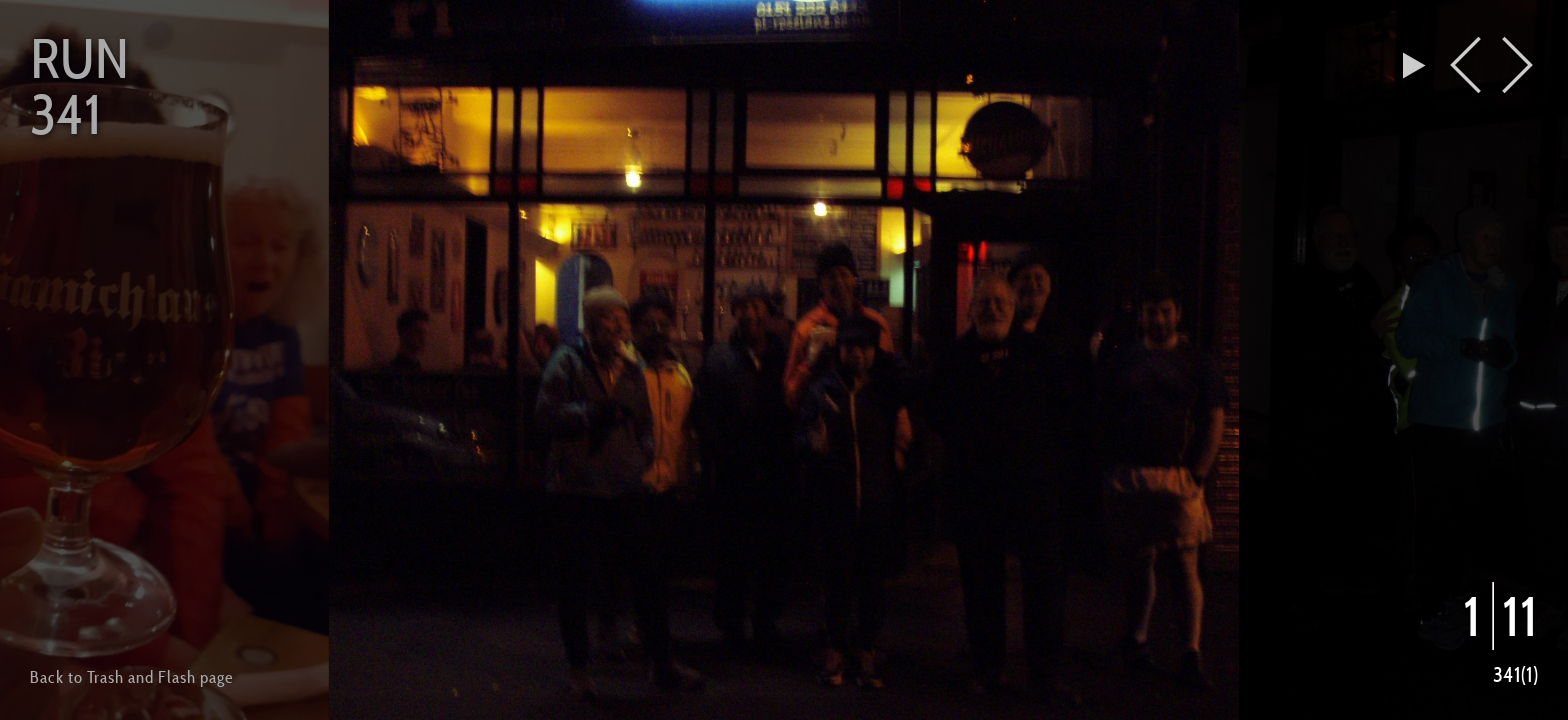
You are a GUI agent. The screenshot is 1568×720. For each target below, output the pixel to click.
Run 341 (79, 86)
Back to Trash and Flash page (131, 677)
